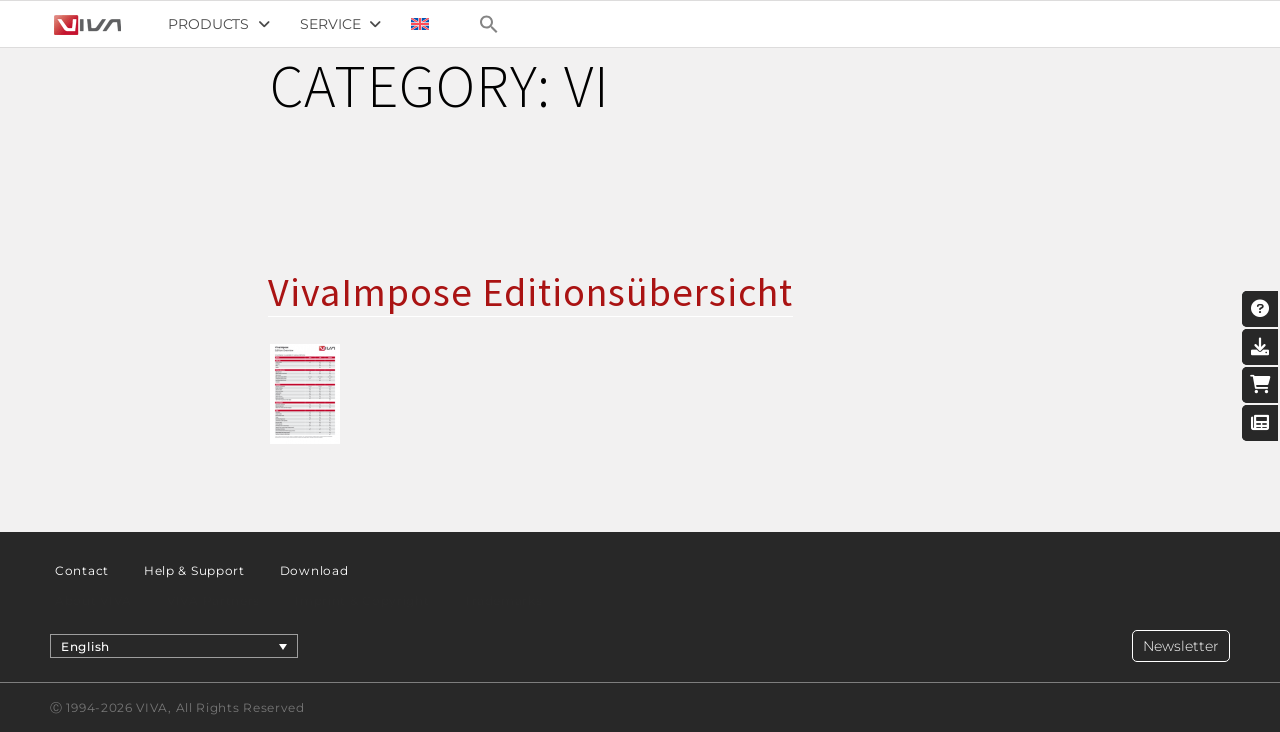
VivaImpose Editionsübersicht (530, 292)
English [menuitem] (85, 645)
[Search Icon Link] (489, 24)
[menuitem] (420, 24)
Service (340, 24)
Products (219, 24)
